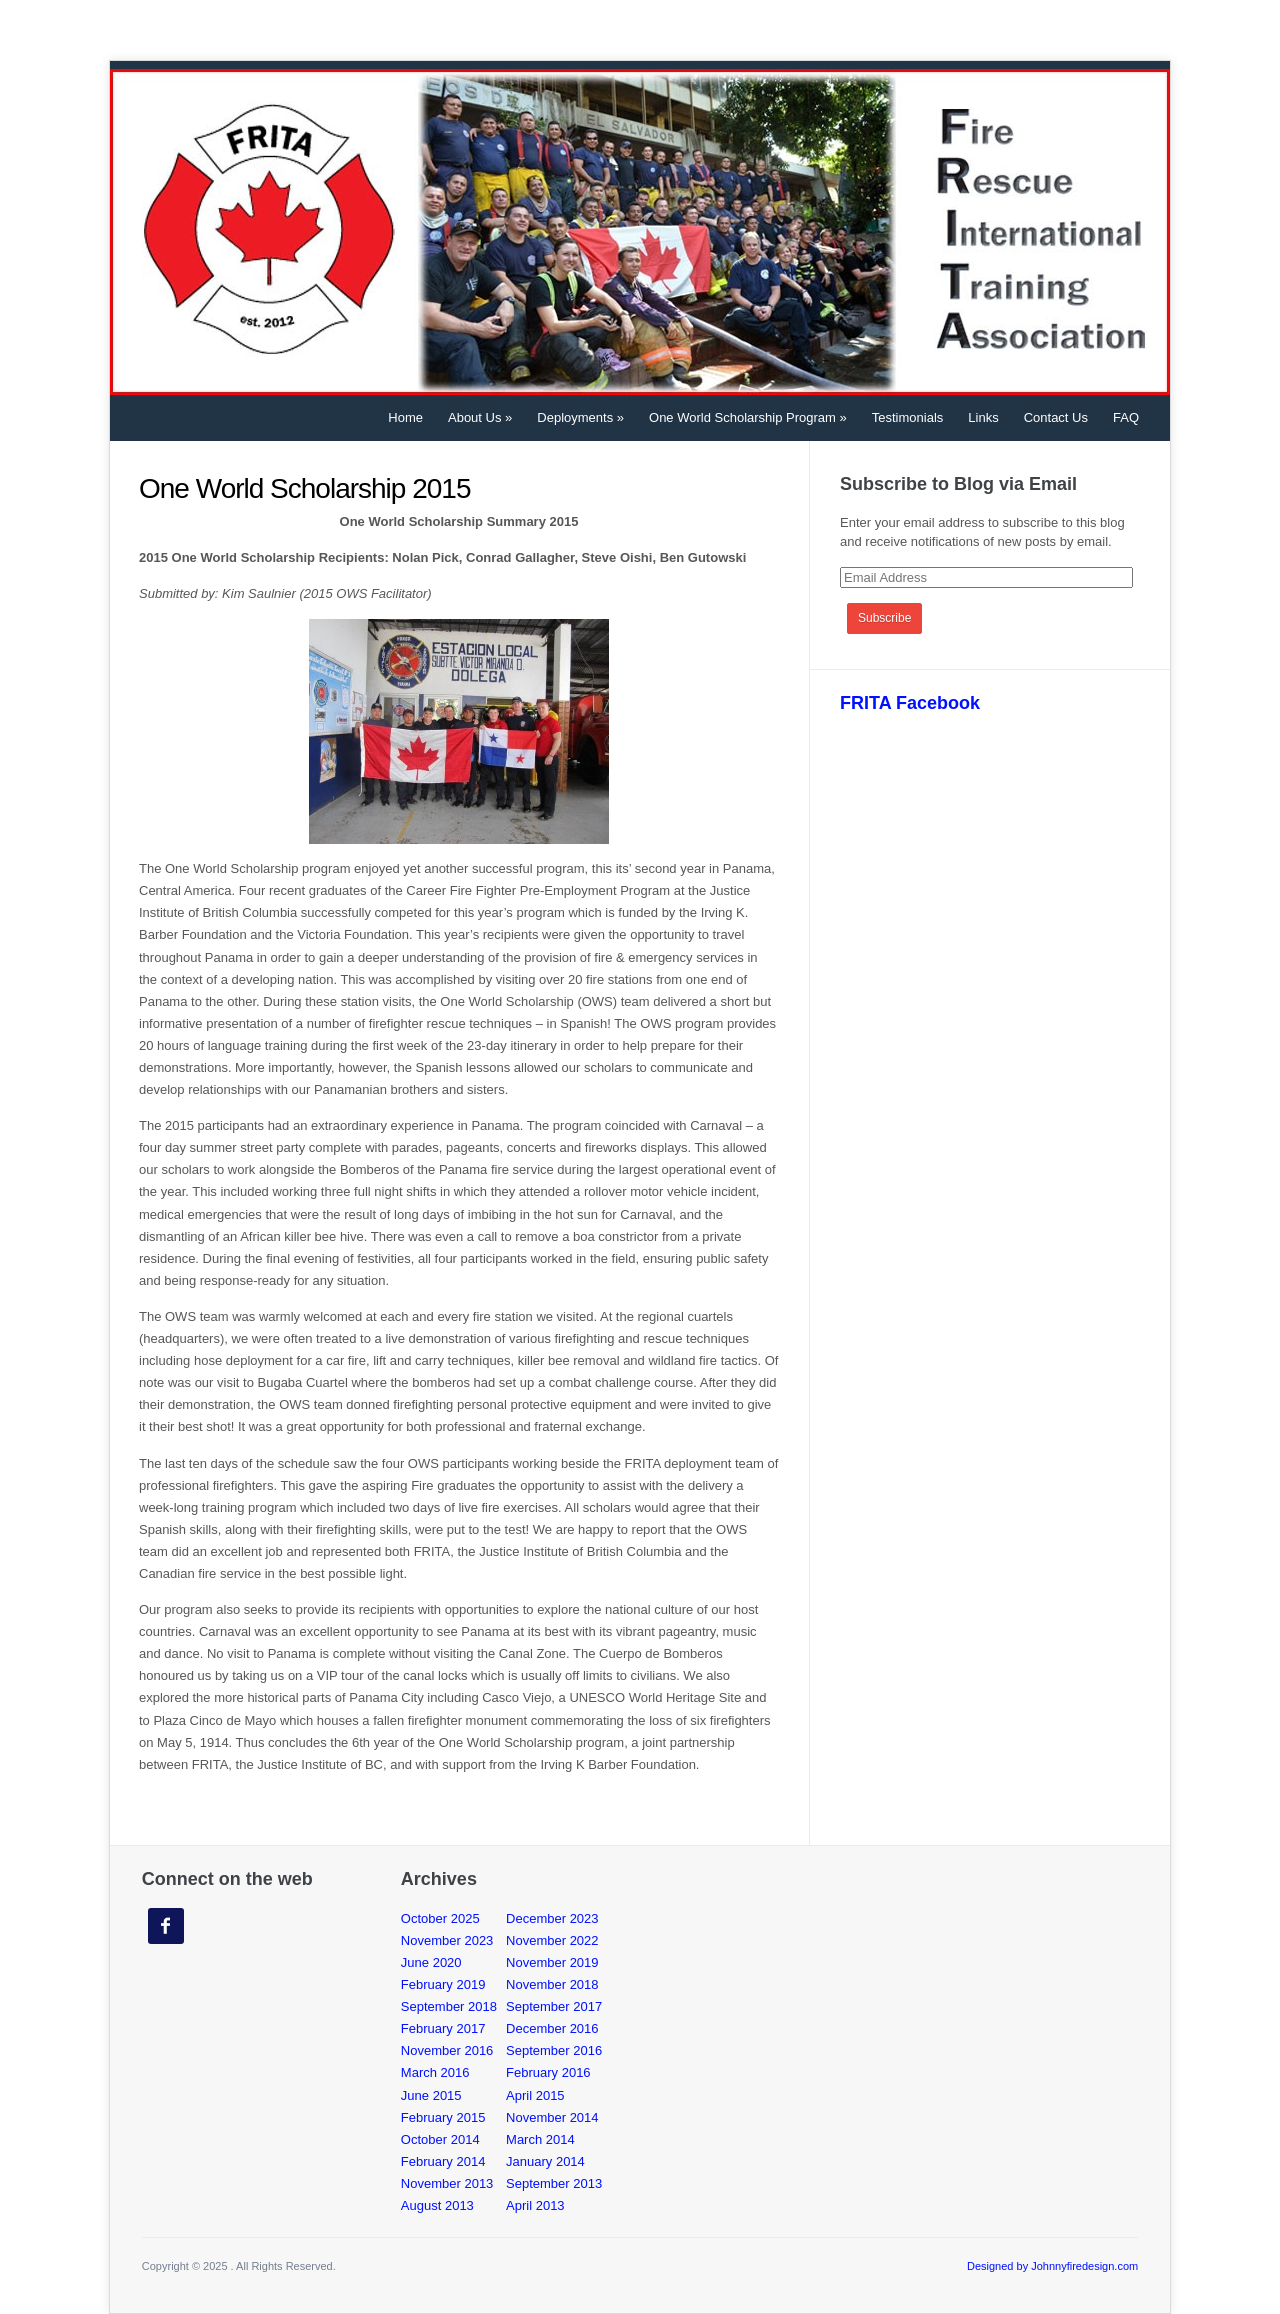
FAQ (1126, 417)
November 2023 (447, 1940)
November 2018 (552, 1984)
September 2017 (554, 2006)
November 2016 (447, 2050)
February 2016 (548, 2072)
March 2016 (435, 2072)
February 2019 (443, 1984)
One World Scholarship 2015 (304, 488)
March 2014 (540, 2139)
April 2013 (535, 2205)
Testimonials (908, 417)
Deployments (580, 417)
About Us (480, 417)
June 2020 (431, 1962)
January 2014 (545, 2161)
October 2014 (440, 2139)
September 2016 (554, 2050)
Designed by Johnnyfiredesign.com (1052, 2266)
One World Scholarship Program (748, 417)
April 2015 (535, 2095)
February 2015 (443, 2117)
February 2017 (443, 2028)
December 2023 (552, 1918)
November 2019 (552, 1962)
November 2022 (552, 1940)
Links (983, 417)
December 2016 (552, 2028)
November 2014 (552, 2117)
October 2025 (440, 1918)
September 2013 (554, 2183)
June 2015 (431, 2095)
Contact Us (1056, 417)
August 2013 (437, 2205)
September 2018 (449, 2006)
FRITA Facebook (910, 703)
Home (405, 417)
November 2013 (447, 2183)
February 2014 (443, 2161)
